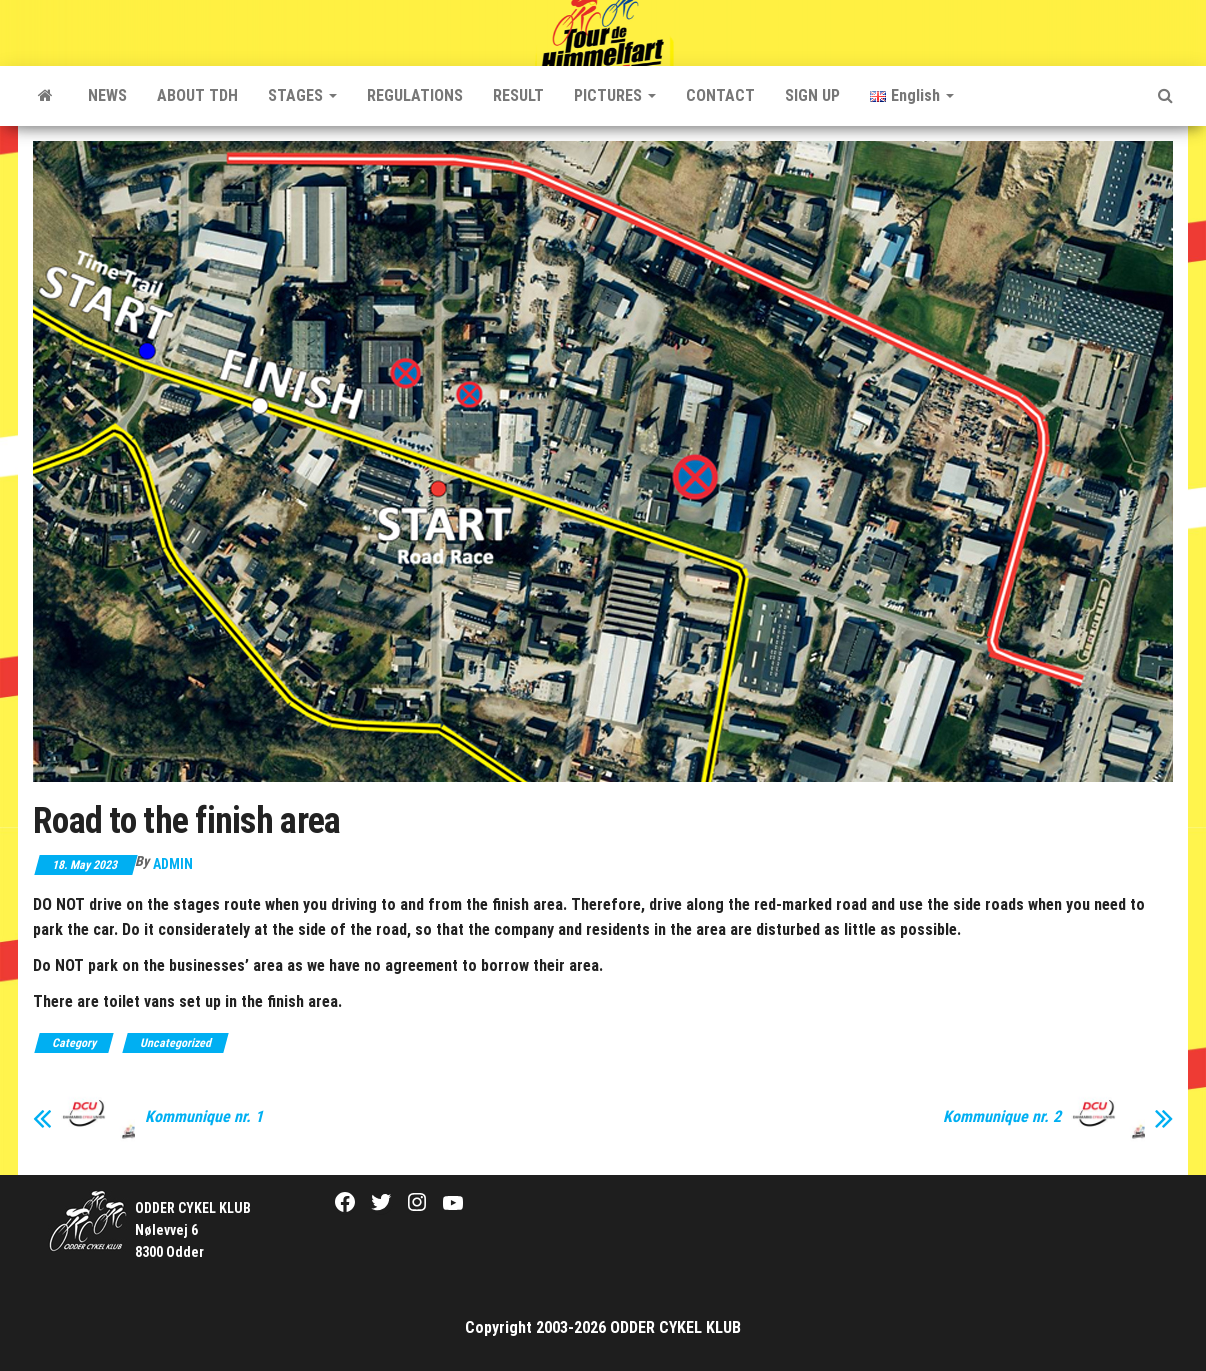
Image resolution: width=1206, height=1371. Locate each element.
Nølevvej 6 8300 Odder (193, 1230)
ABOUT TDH (197, 95)
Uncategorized (175, 1043)
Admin (173, 864)
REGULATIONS (415, 95)
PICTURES (615, 95)
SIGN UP (812, 95)
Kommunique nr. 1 (204, 1117)
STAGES (302, 95)
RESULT (518, 95)
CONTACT (720, 95)
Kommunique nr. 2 (1002, 1117)
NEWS (107, 95)
